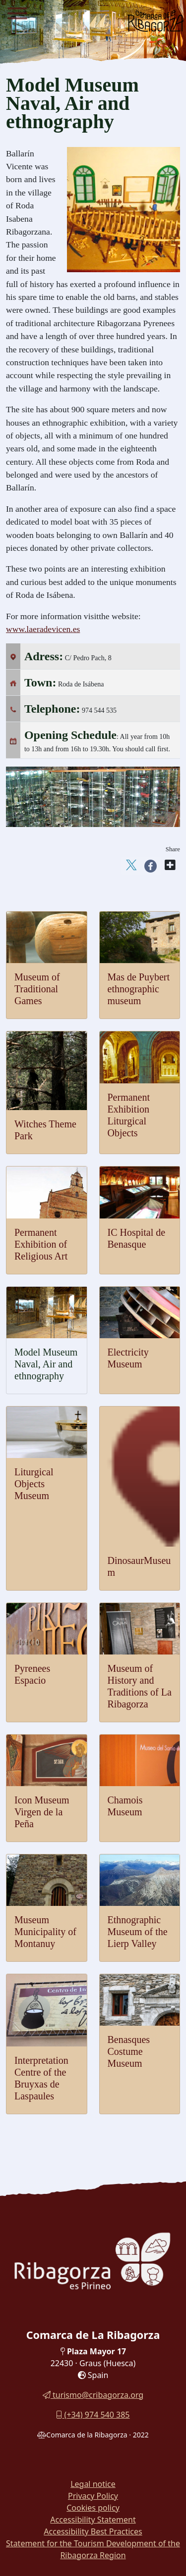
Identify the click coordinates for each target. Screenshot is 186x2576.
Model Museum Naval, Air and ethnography (45, 1364)
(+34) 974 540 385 (92, 2414)
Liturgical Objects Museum (34, 1483)
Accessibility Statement (92, 2519)
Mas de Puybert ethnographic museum (139, 989)
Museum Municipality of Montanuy (45, 1931)
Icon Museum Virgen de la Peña (41, 1812)
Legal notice (93, 2484)
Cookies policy (93, 2507)
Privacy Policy (93, 2495)
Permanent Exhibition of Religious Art (40, 1244)
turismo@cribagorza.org (93, 2394)
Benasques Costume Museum (129, 2051)
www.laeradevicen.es (43, 629)
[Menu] (17, 15)
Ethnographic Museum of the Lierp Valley (138, 1931)
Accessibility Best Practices (93, 2531)
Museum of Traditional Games (37, 989)
